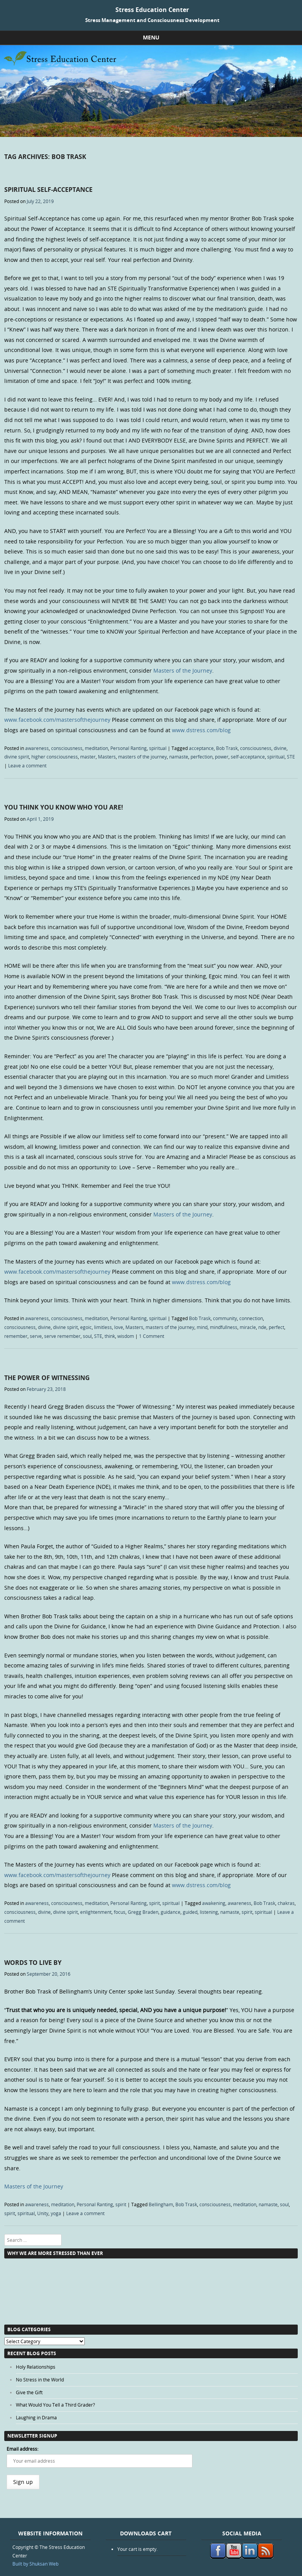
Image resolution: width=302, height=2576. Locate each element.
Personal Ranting (128, 748)
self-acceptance (248, 756)
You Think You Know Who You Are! (63, 807)
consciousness (66, 748)
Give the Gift (29, 2392)
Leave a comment (27, 765)
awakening (213, 1903)
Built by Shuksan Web (35, 2564)
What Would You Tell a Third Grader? (55, 2405)
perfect (276, 1327)
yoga (56, 2213)
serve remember (62, 1336)
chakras (286, 1903)
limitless (103, 1327)
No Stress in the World (40, 2379)
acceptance (201, 748)
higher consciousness (54, 756)
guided (190, 1912)
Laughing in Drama (36, 2417)
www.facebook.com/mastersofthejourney (57, 719)
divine (280, 748)
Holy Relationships (35, 2367)
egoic (86, 1327)
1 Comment (151, 1336)
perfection (201, 756)
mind (202, 1327)
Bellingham (161, 2204)
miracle (248, 1327)
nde (262, 1327)
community (225, 1318)
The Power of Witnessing (47, 1377)
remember (15, 1336)
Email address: (22, 2449)
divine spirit (16, 756)
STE (291, 756)
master (88, 756)
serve (36, 1336)
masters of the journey (142, 756)
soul (87, 1336)
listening (209, 1912)
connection (251, 1318)
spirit (154, 1903)
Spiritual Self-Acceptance (48, 189)
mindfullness (223, 1327)
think (110, 1336)
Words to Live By (33, 1962)
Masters (107, 756)
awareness (37, 748)
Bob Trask (227, 748)
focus (119, 1912)
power (221, 756)
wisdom (125, 1336)
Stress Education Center (152, 9)
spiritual (157, 748)
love (118, 1327)
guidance (170, 1912)
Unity (42, 2213)
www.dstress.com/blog (201, 730)
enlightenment (96, 1912)
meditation (96, 748)
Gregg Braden (143, 1912)
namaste (178, 756)
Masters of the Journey (182, 670)
